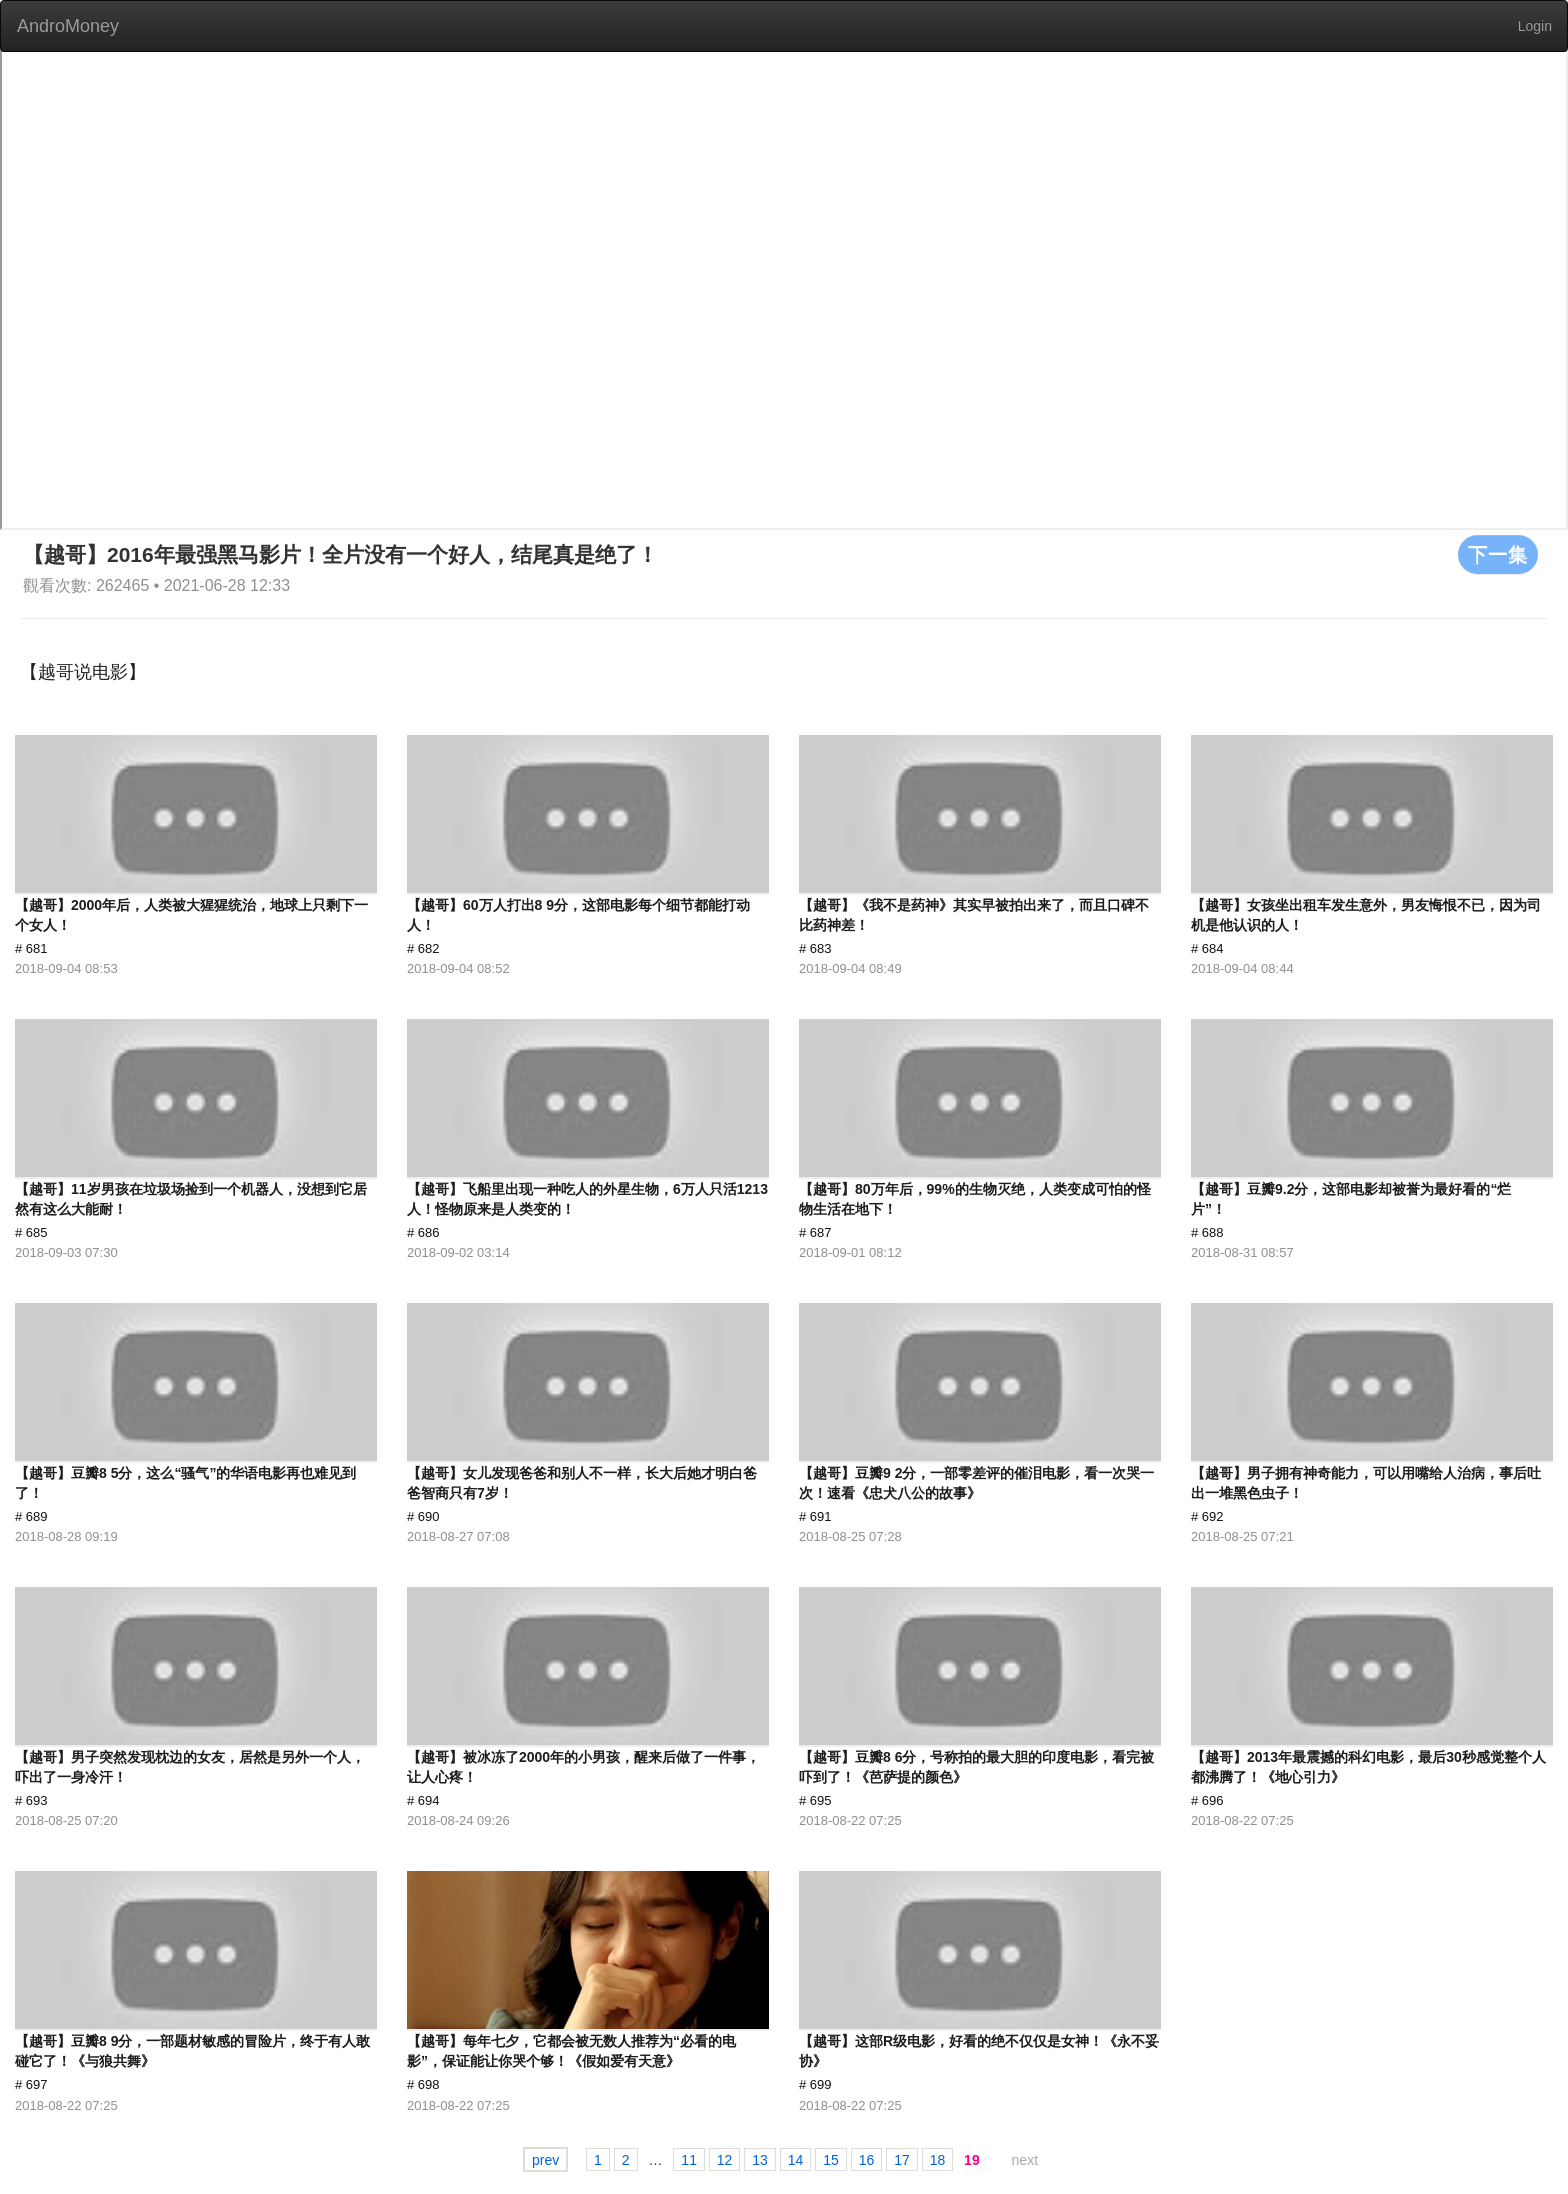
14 (796, 2159)
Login (1535, 26)
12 (725, 2159)
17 (902, 2159)
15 (831, 2159)
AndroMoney (68, 26)
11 (689, 2159)
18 (938, 2159)
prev (545, 2159)
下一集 (1498, 554)
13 (760, 2159)
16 (867, 2159)
